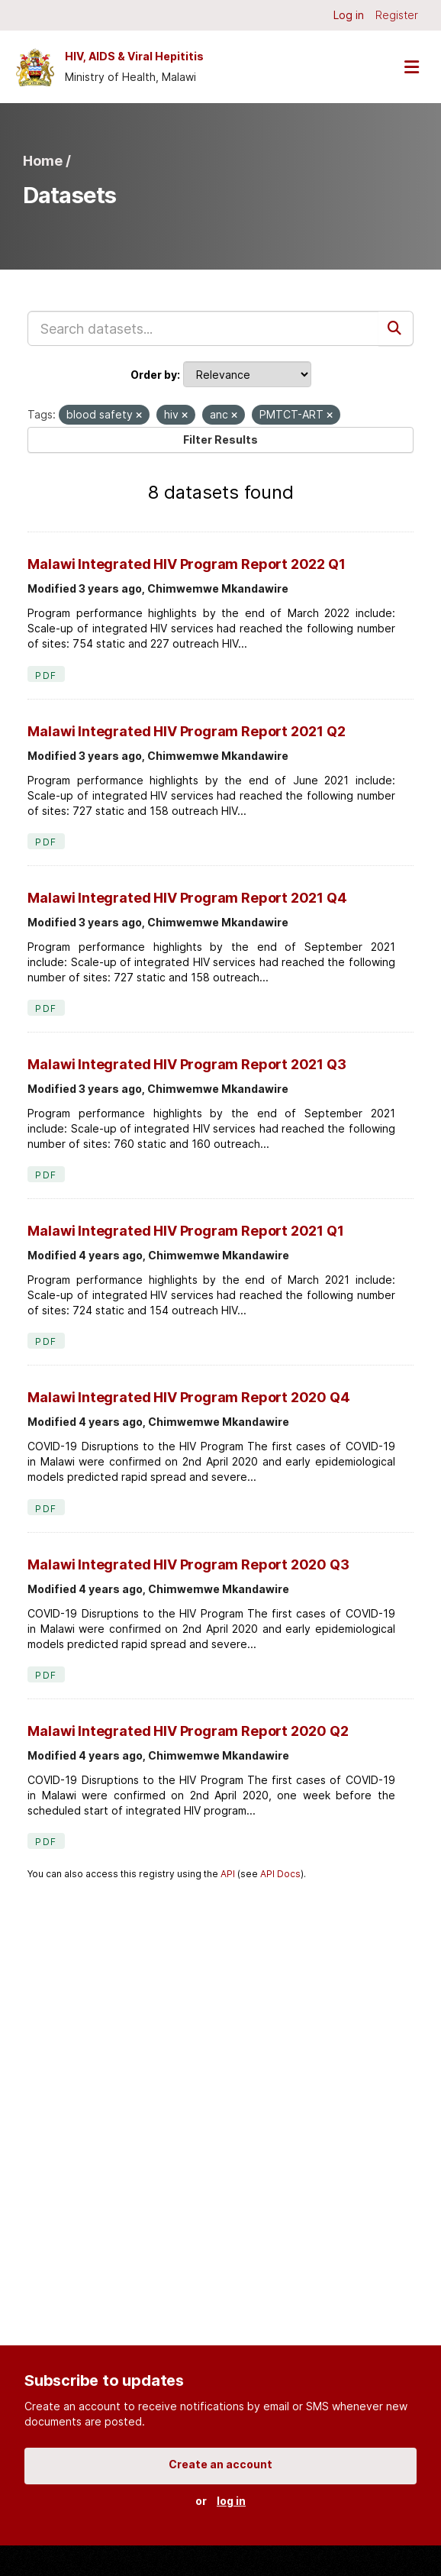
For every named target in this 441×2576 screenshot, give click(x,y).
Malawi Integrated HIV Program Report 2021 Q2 (186, 731)
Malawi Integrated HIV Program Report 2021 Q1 (185, 1231)
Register (396, 14)
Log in (348, 14)
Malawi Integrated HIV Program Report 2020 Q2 (187, 1731)
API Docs (280, 1873)
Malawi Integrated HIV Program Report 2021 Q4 (186, 898)
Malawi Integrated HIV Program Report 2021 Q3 (186, 1064)
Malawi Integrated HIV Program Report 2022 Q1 (186, 564)
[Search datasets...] (202, 328)
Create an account (220, 2464)
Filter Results (220, 439)
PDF (45, 675)
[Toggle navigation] (411, 67)
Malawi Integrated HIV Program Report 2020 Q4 (188, 1397)
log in (231, 2500)
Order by (153, 374)
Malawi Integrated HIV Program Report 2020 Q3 (188, 1564)
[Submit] (396, 328)
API (227, 1873)
